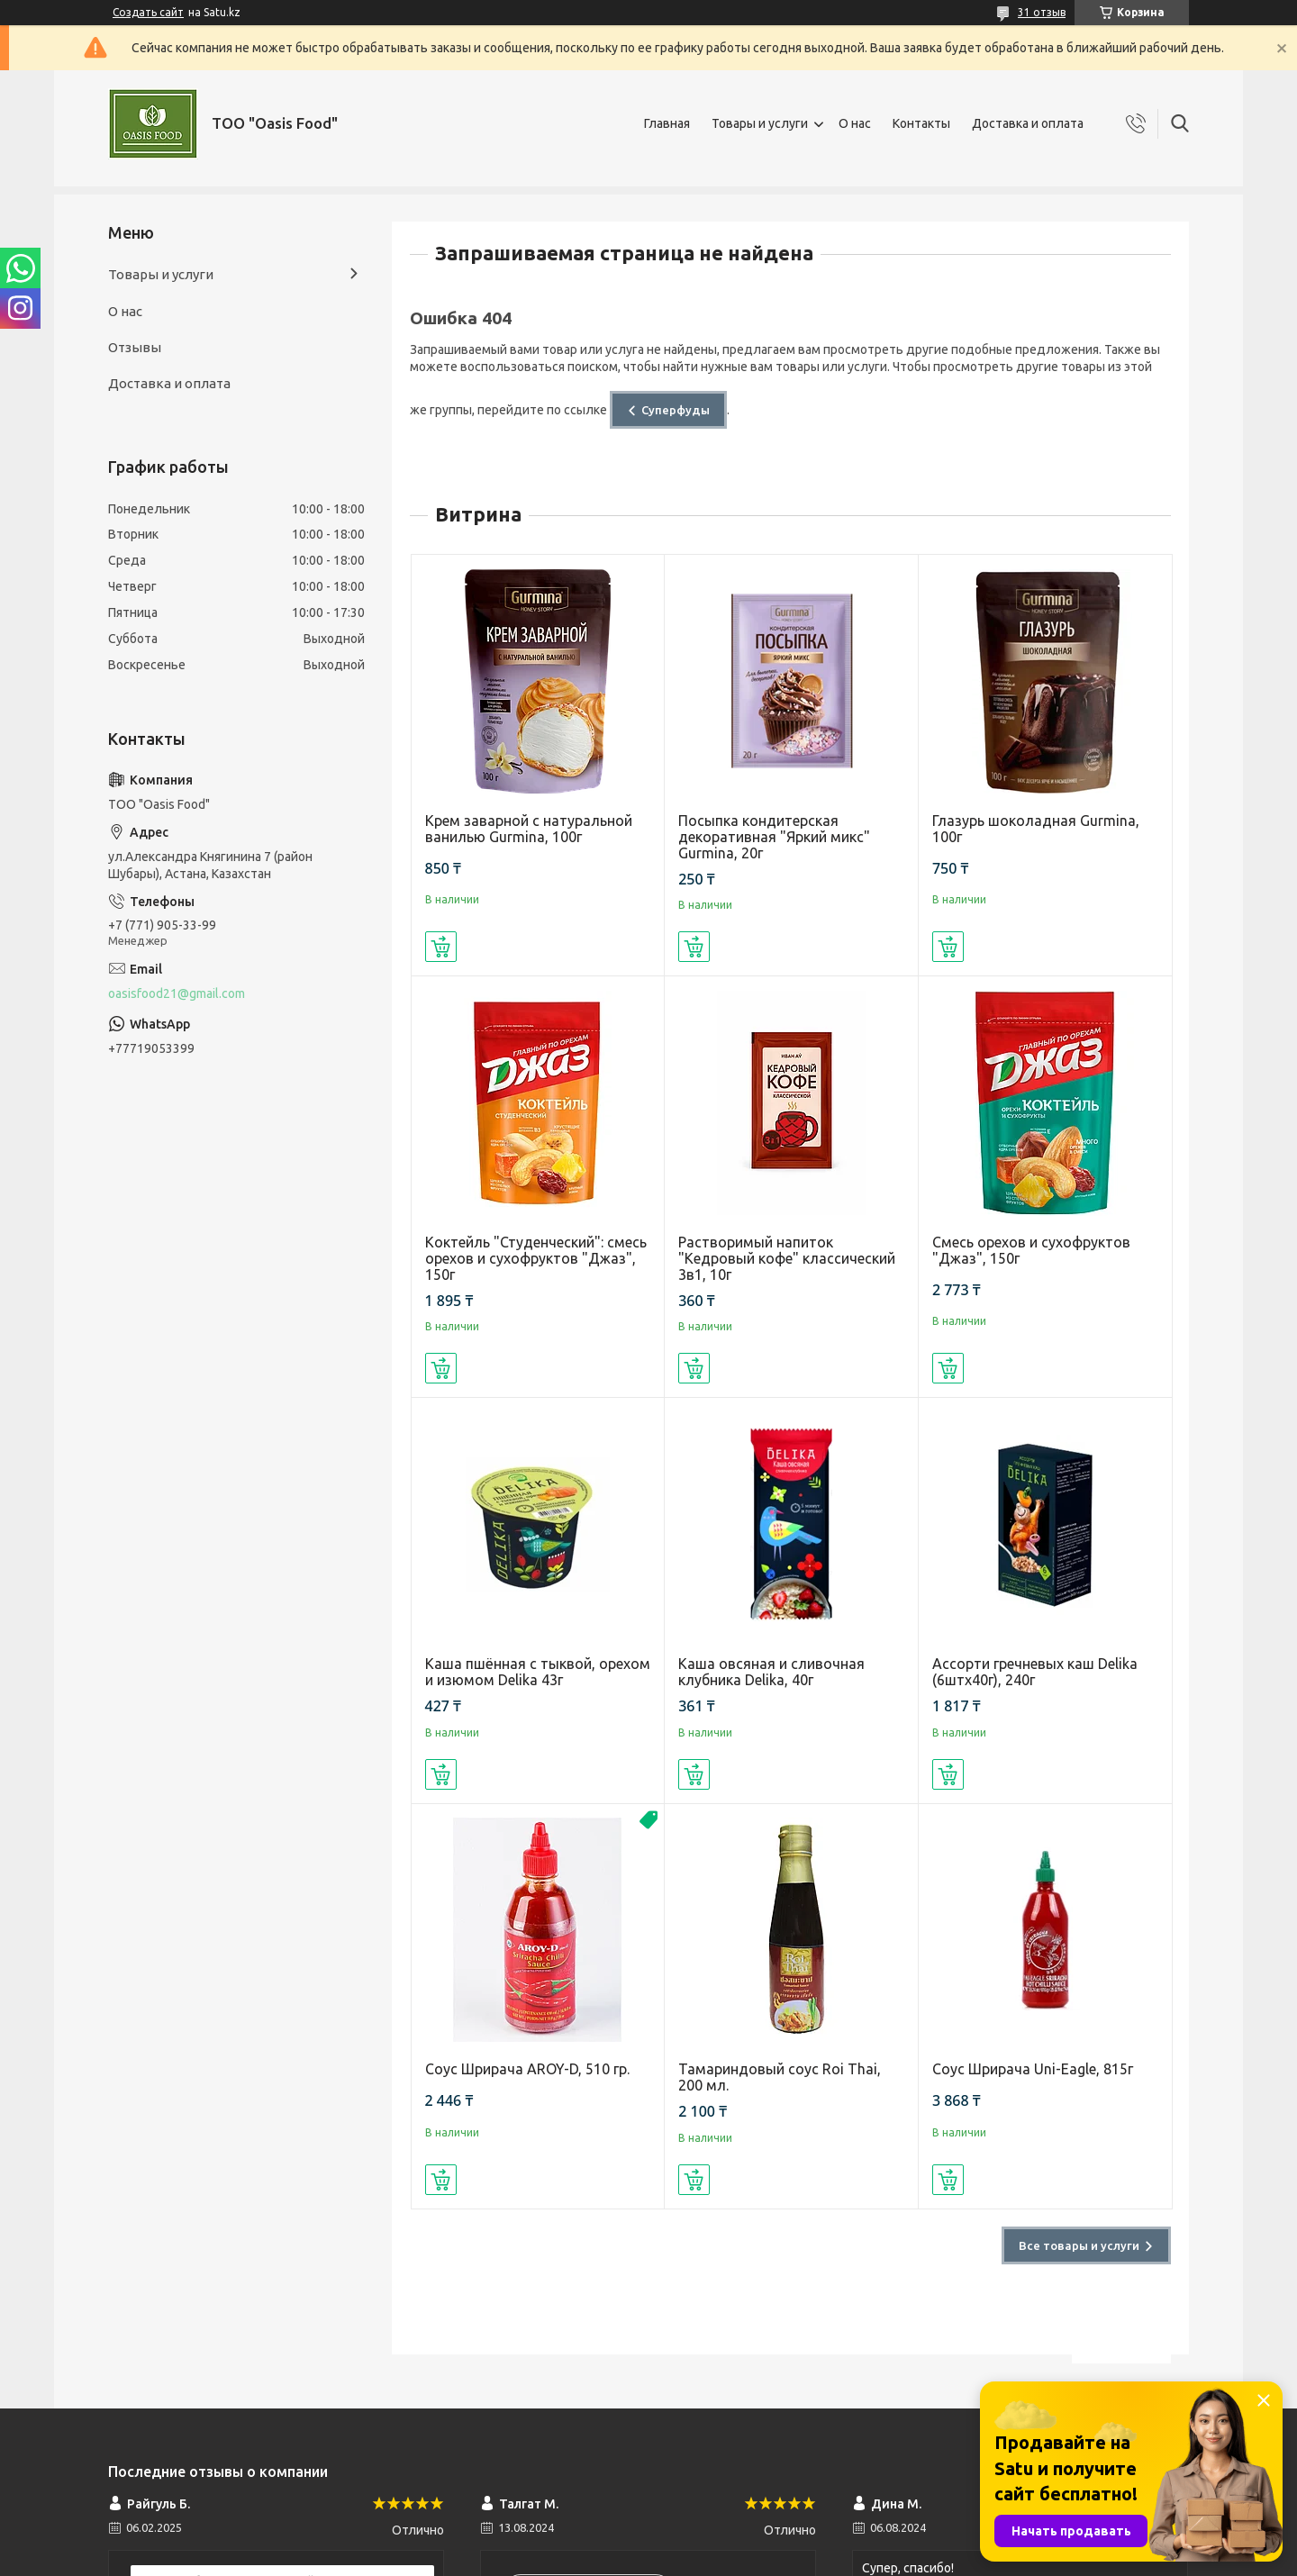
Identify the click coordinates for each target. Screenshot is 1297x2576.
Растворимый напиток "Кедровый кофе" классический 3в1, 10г (786, 1258)
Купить (441, 946)
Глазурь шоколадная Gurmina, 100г (1035, 828)
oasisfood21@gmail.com (176, 993)
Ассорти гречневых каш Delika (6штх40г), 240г (1035, 1671)
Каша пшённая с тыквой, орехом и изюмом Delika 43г (537, 1671)
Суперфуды (675, 410)
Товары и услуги (760, 123)
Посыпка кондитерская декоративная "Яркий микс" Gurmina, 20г (774, 836)
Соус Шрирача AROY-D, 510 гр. (527, 2069)
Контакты (921, 123)
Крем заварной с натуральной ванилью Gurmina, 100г (528, 828)
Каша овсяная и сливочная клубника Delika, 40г (771, 1671)
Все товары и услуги (1079, 2245)
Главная (667, 123)
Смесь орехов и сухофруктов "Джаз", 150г (1031, 1250)
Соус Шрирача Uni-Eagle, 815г (1032, 2069)
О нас (855, 123)
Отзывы (134, 347)
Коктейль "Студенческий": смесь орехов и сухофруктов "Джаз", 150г (536, 1258)
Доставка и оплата (1028, 123)
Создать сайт (148, 12)
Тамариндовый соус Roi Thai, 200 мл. (779, 2077)
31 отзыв (1042, 12)
